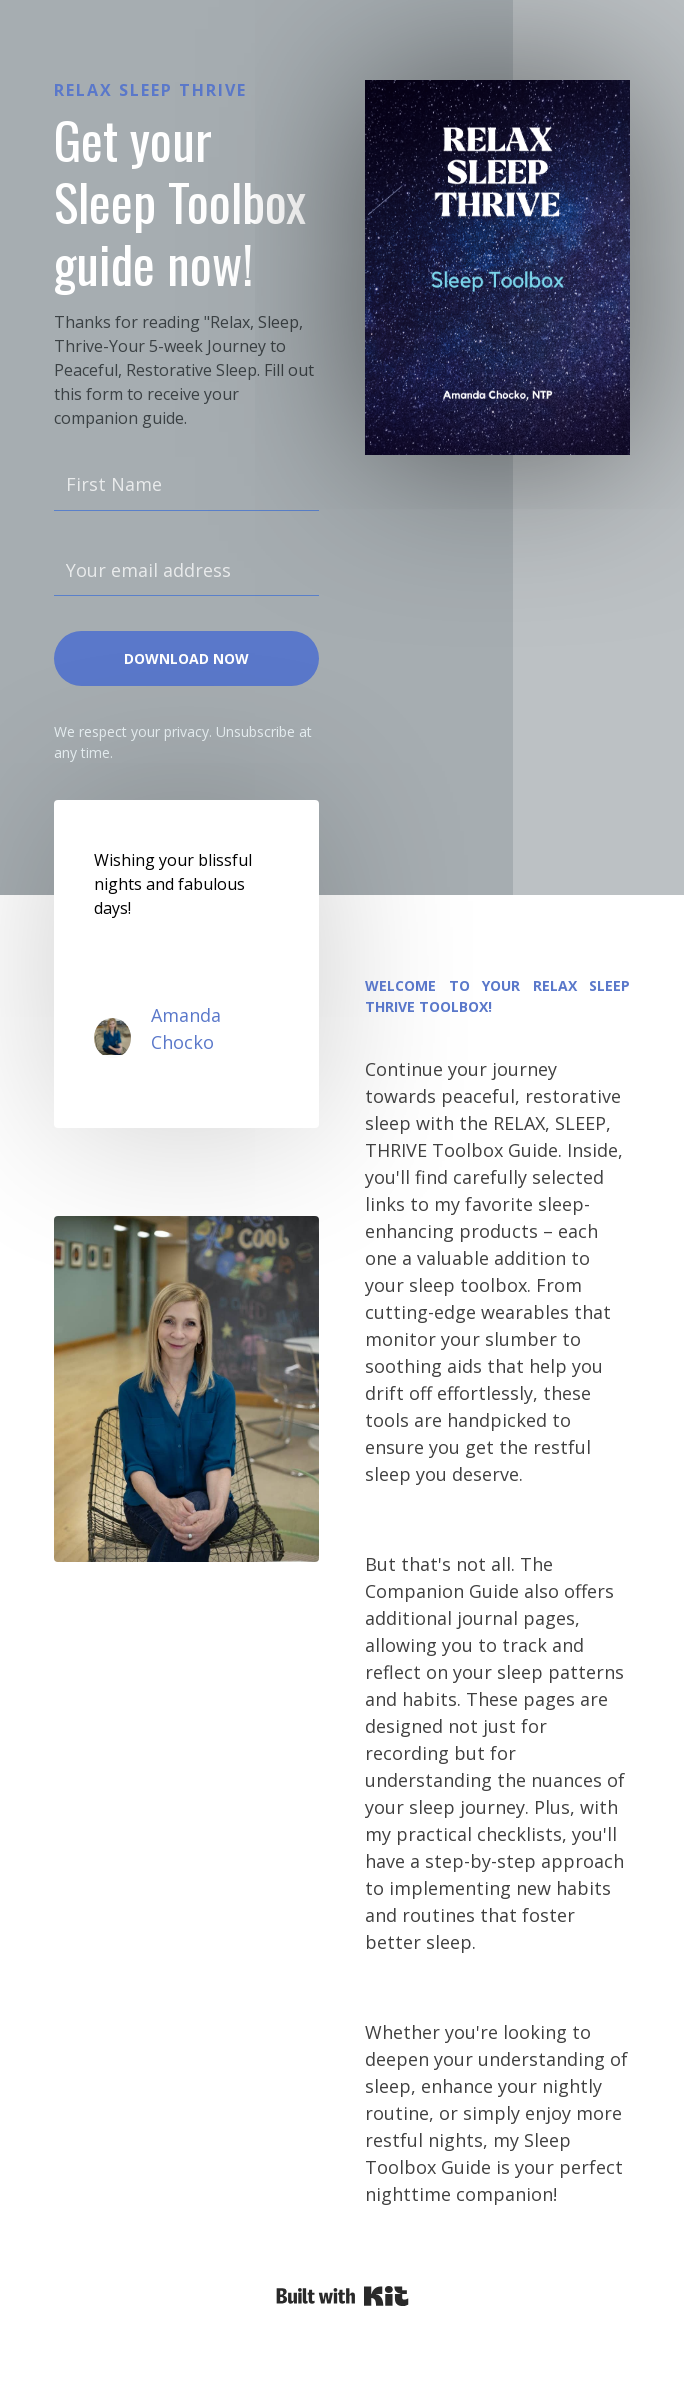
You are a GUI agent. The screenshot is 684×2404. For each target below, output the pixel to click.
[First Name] (186, 485)
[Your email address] (186, 571)
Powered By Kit (342, 2296)
